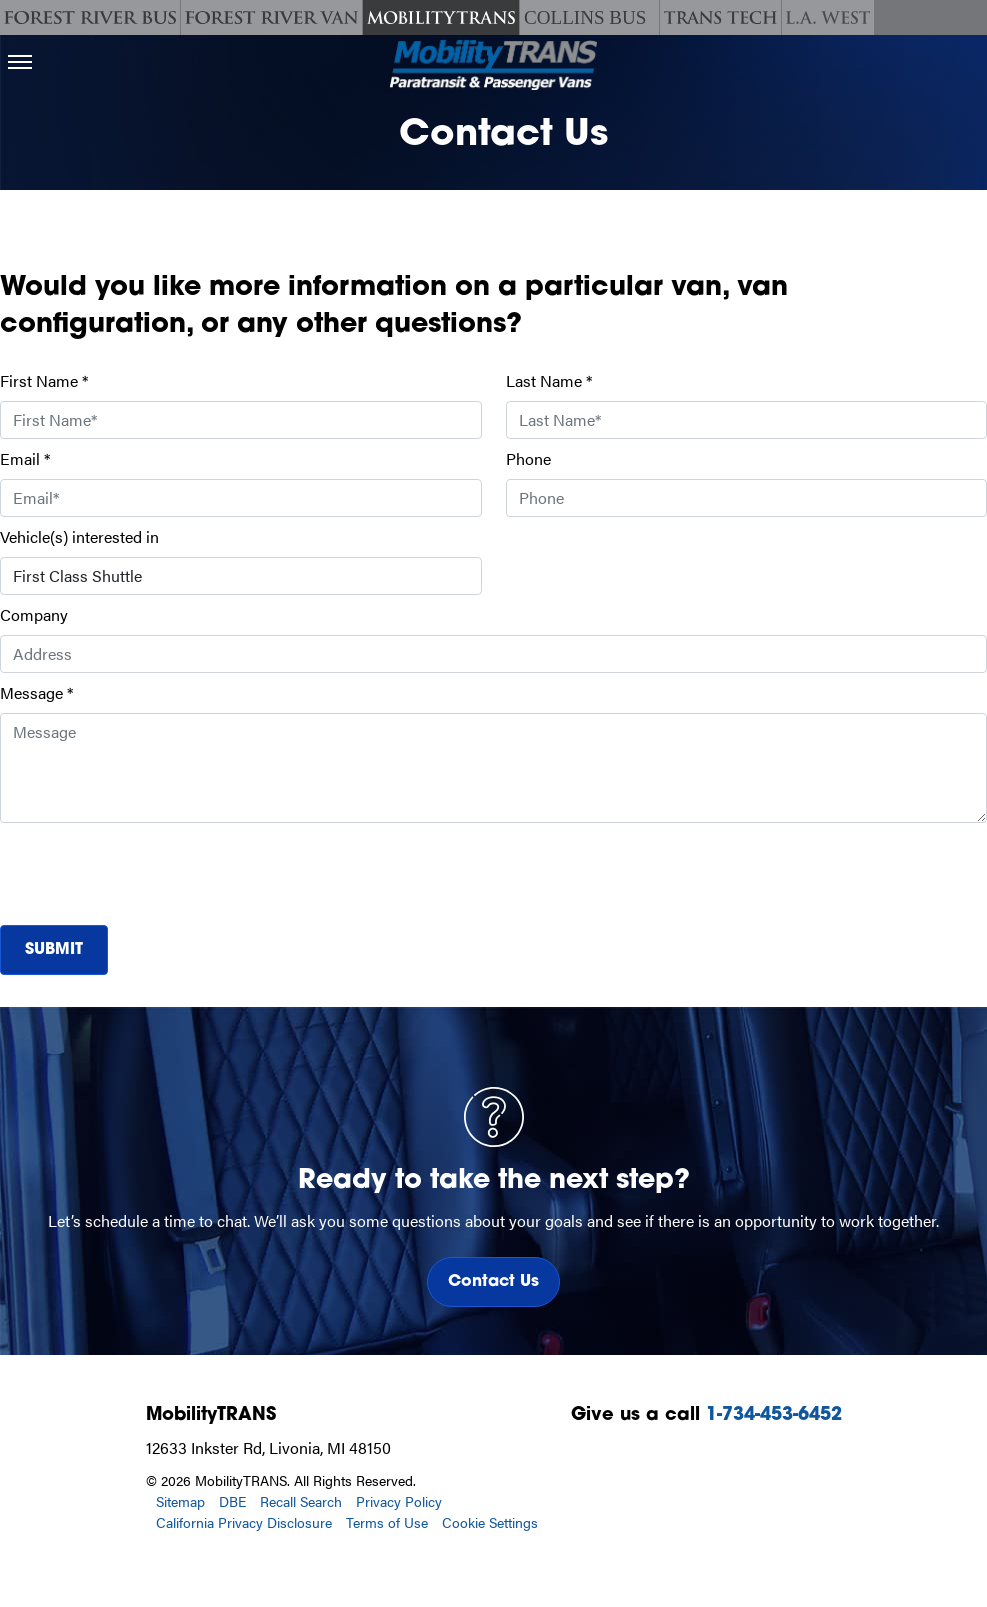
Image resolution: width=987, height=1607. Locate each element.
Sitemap (180, 1501)
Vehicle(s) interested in (79, 536)
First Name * (44, 380)
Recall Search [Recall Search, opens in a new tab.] (301, 1501)
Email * (25, 458)
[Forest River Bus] (90, 17)
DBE (232, 1501)
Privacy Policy (399, 1501)
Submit (54, 950)
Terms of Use (387, 1522)
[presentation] (152, 870)
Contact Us (493, 1282)
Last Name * (549, 380)
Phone (528, 458)
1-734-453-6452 (774, 1415)
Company (34, 614)
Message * (36, 692)
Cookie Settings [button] (490, 1522)
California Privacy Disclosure (244, 1522)
